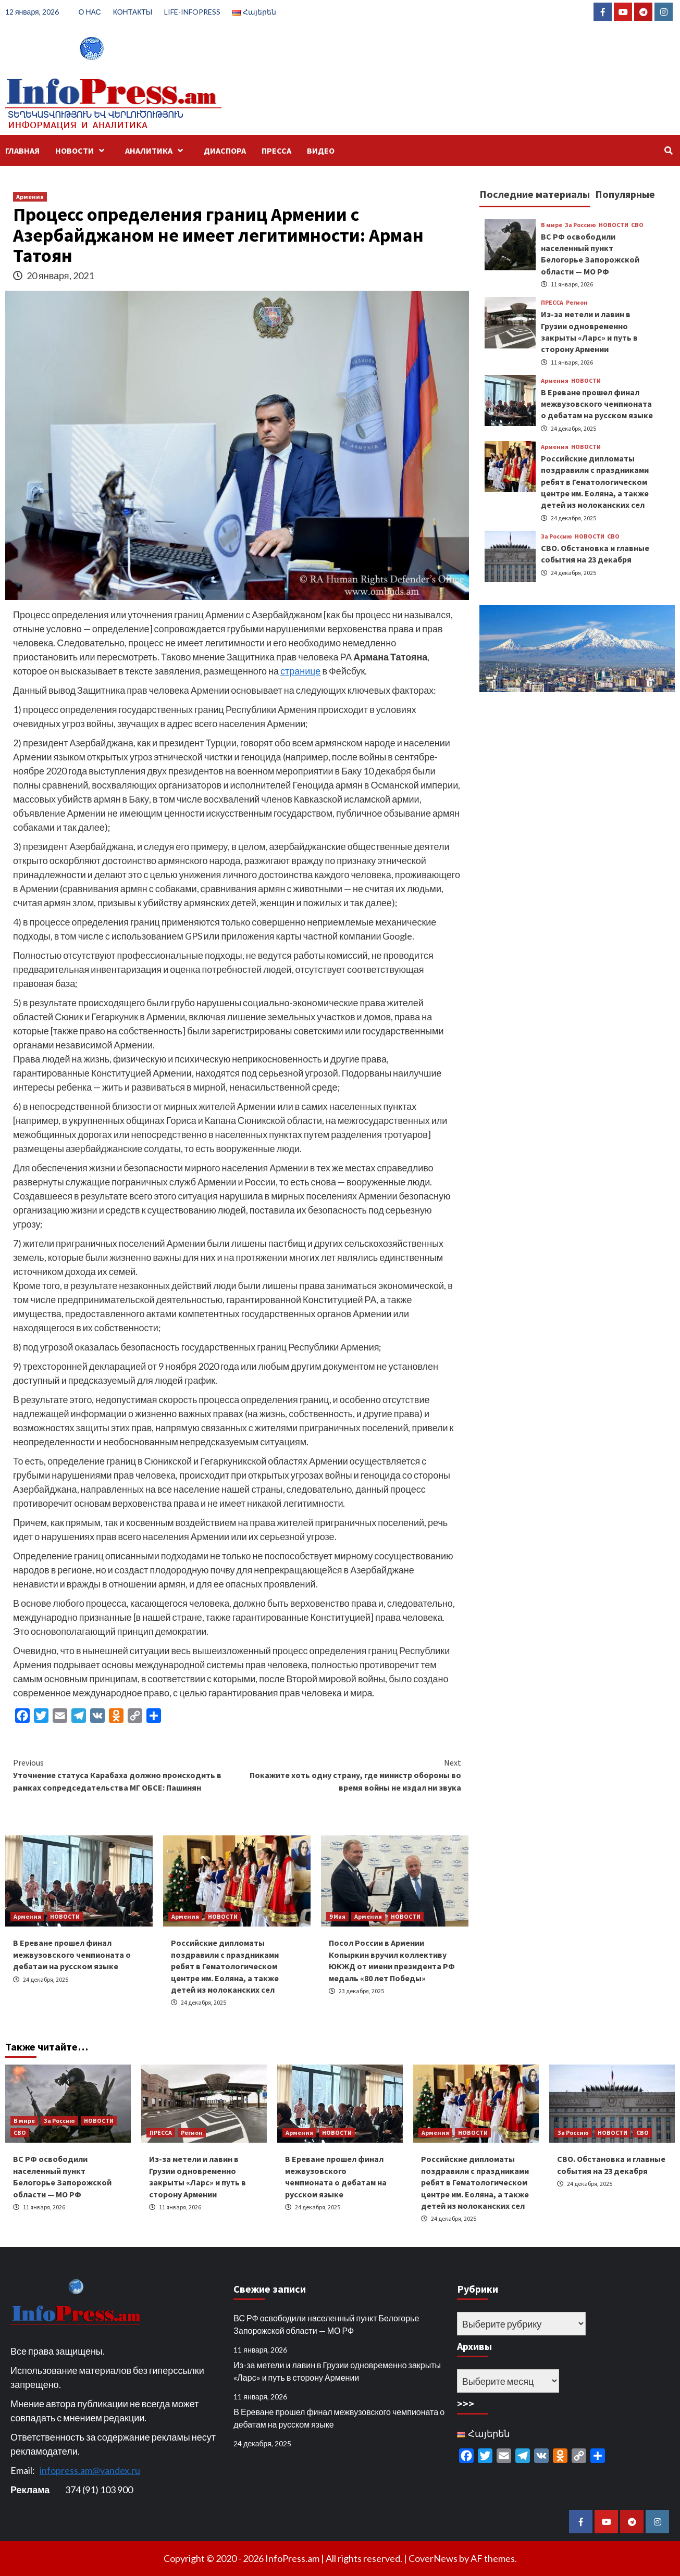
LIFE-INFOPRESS (192, 11)
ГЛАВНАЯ (22, 150)
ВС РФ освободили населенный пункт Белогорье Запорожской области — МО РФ (326, 2324)
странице (300, 671)
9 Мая (337, 1916)
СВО (637, 225)
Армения (30, 197)
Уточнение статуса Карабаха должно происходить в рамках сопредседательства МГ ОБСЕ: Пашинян (125, 1774)
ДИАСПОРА (225, 150)
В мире (551, 225)
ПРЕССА (276, 150)
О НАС (90, 11)
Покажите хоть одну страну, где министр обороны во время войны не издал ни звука (349, 1774)
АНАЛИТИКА (156, 150)
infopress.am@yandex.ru (90, 2470)
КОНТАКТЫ (133, 11)
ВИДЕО (321, 150)
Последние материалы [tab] (534, 194)
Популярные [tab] (625, 194)
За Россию (580, 225)
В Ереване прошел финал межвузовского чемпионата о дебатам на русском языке (72, 1954)
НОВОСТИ (82, 150)
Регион (577, 302)
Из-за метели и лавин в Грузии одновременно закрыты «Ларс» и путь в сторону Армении (337, 2371)
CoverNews (433, 2558)
